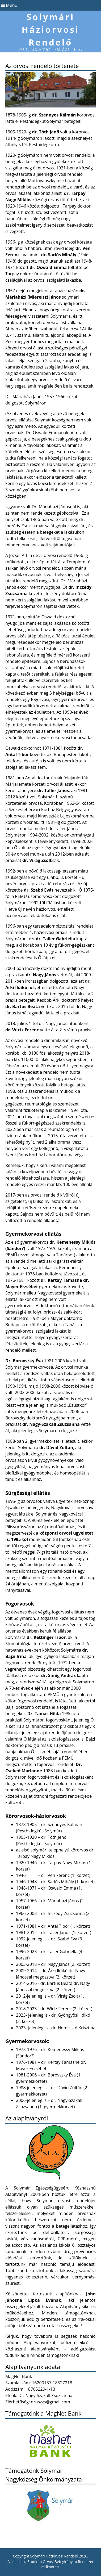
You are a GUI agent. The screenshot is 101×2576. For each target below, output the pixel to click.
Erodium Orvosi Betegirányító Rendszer (60, 2561)
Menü (8, 5)
